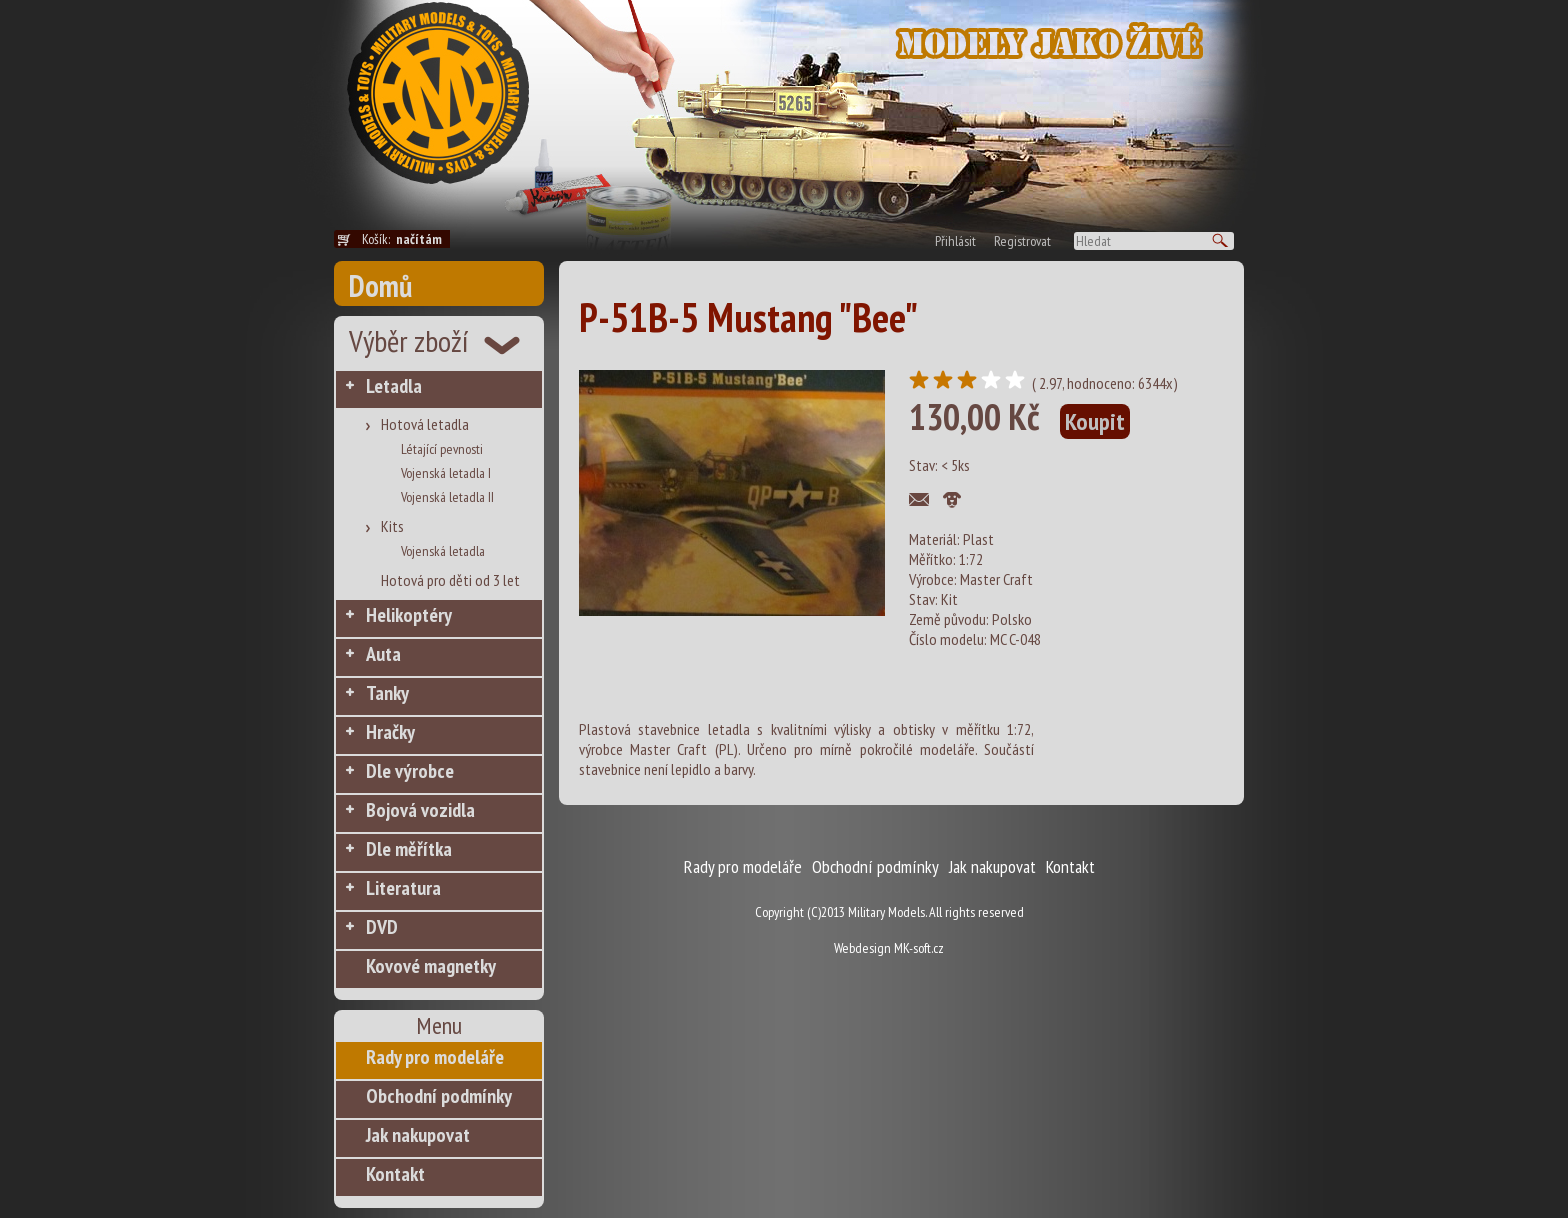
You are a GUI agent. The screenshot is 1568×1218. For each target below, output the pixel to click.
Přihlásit (955, 241)
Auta (383, 654)
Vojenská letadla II (447, 497)
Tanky (387, 693)
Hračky (390, 732)
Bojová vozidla (420, 810)
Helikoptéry (409, 615)
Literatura (403, 888)
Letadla (394, 386)
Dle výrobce (410, 771)
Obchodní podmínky (439, 1096)
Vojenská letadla (443, 551)
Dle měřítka (409, 849)
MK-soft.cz (919, 948)
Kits (392, 526)
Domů (380, 285)
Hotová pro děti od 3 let (450, 580)
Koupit (1095, 421)
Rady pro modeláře (435, 1057)
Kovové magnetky (431, 966)
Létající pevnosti (442, 449)
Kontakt (395, 1174)
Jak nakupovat (418, 1135)
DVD (382, 927)
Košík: (406, 239)
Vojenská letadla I (446, 473)
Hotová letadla (425, 424)
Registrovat (1022, 241)
